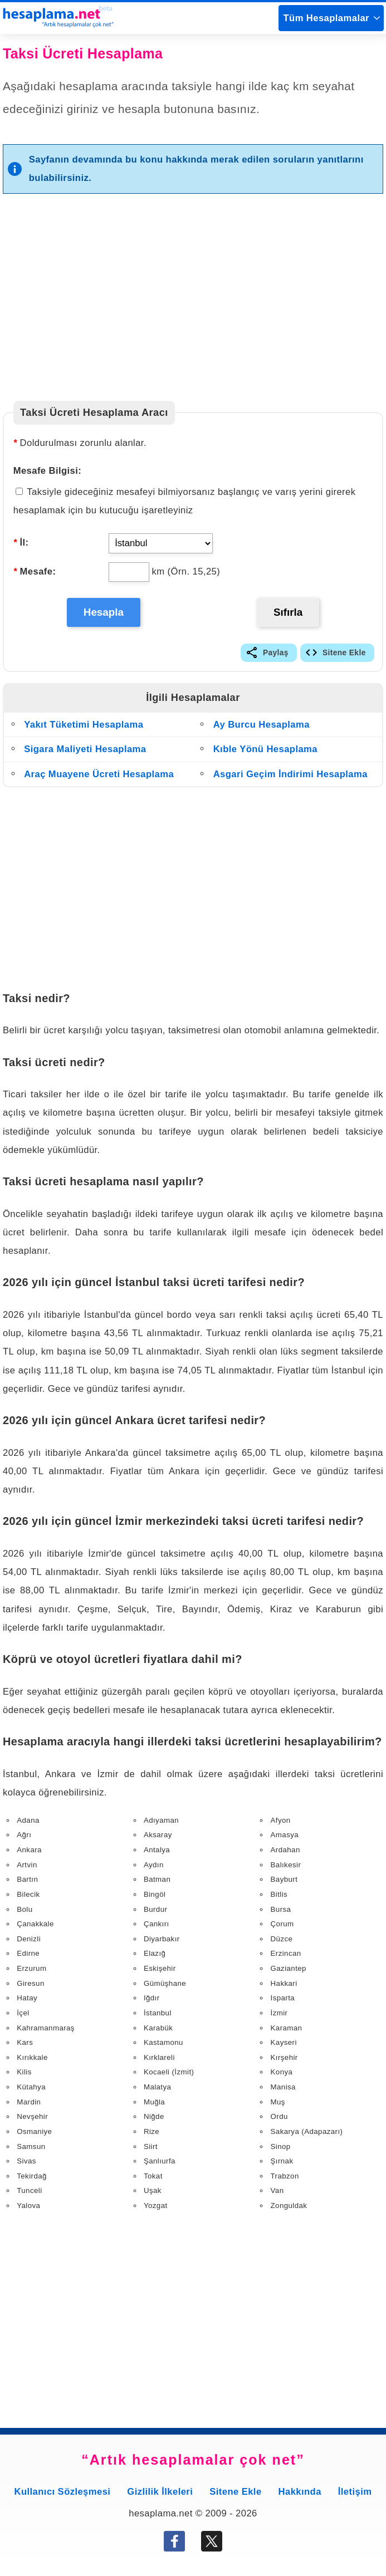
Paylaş (276, 655)
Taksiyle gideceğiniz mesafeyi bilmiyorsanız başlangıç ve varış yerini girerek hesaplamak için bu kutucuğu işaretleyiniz (184, 501)
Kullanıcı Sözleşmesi (62, 2494)
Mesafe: (34, 571)
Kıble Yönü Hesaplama (265, 752)
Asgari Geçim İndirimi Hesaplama (290, 777)
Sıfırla (288, 613)
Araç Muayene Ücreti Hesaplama (99, 777)
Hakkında (299, 2494)
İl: (21, 542)
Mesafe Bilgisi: (47, 470)
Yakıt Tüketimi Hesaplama (83, 727)
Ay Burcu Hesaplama (261, 727)
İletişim (355, 2494)
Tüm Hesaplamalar (325, 18)
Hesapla (104, 613)
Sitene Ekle (344, 655)
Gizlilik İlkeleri (160, 2494)
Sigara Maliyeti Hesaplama (85, 752)
